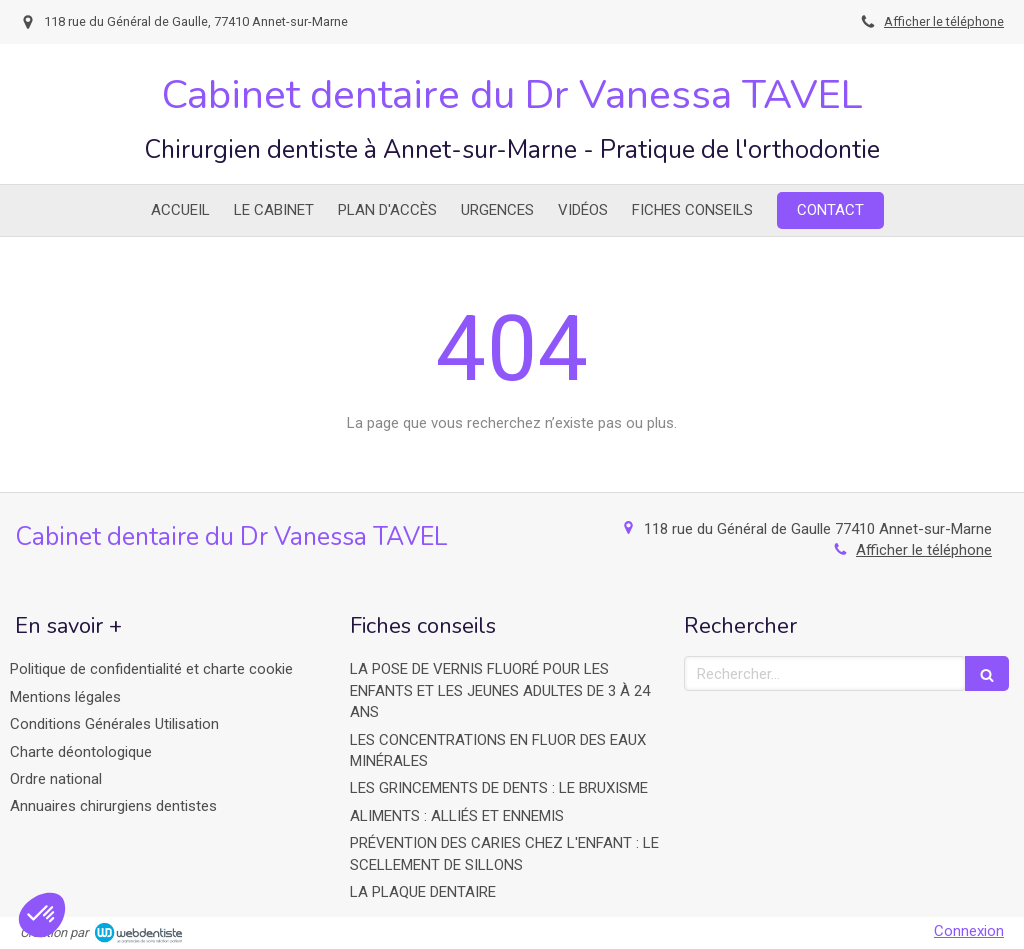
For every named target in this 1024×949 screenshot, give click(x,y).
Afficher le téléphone (944, 21)
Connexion (969, 931)
